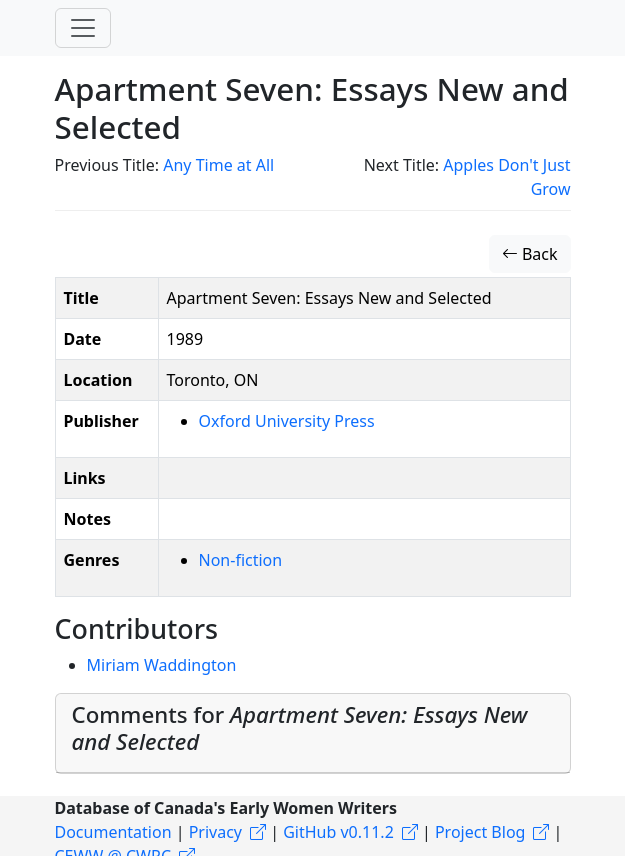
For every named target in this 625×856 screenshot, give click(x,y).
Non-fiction (241, 560)
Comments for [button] (300, 728)
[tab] (313, 733)
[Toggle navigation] (83, 28)
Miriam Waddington (162, 665)
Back (530, 254)
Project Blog (480, 832)
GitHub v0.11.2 (338, 832)
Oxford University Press (287, 421)
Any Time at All (218, 165)
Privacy (215, 832)
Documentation (113, 832)
